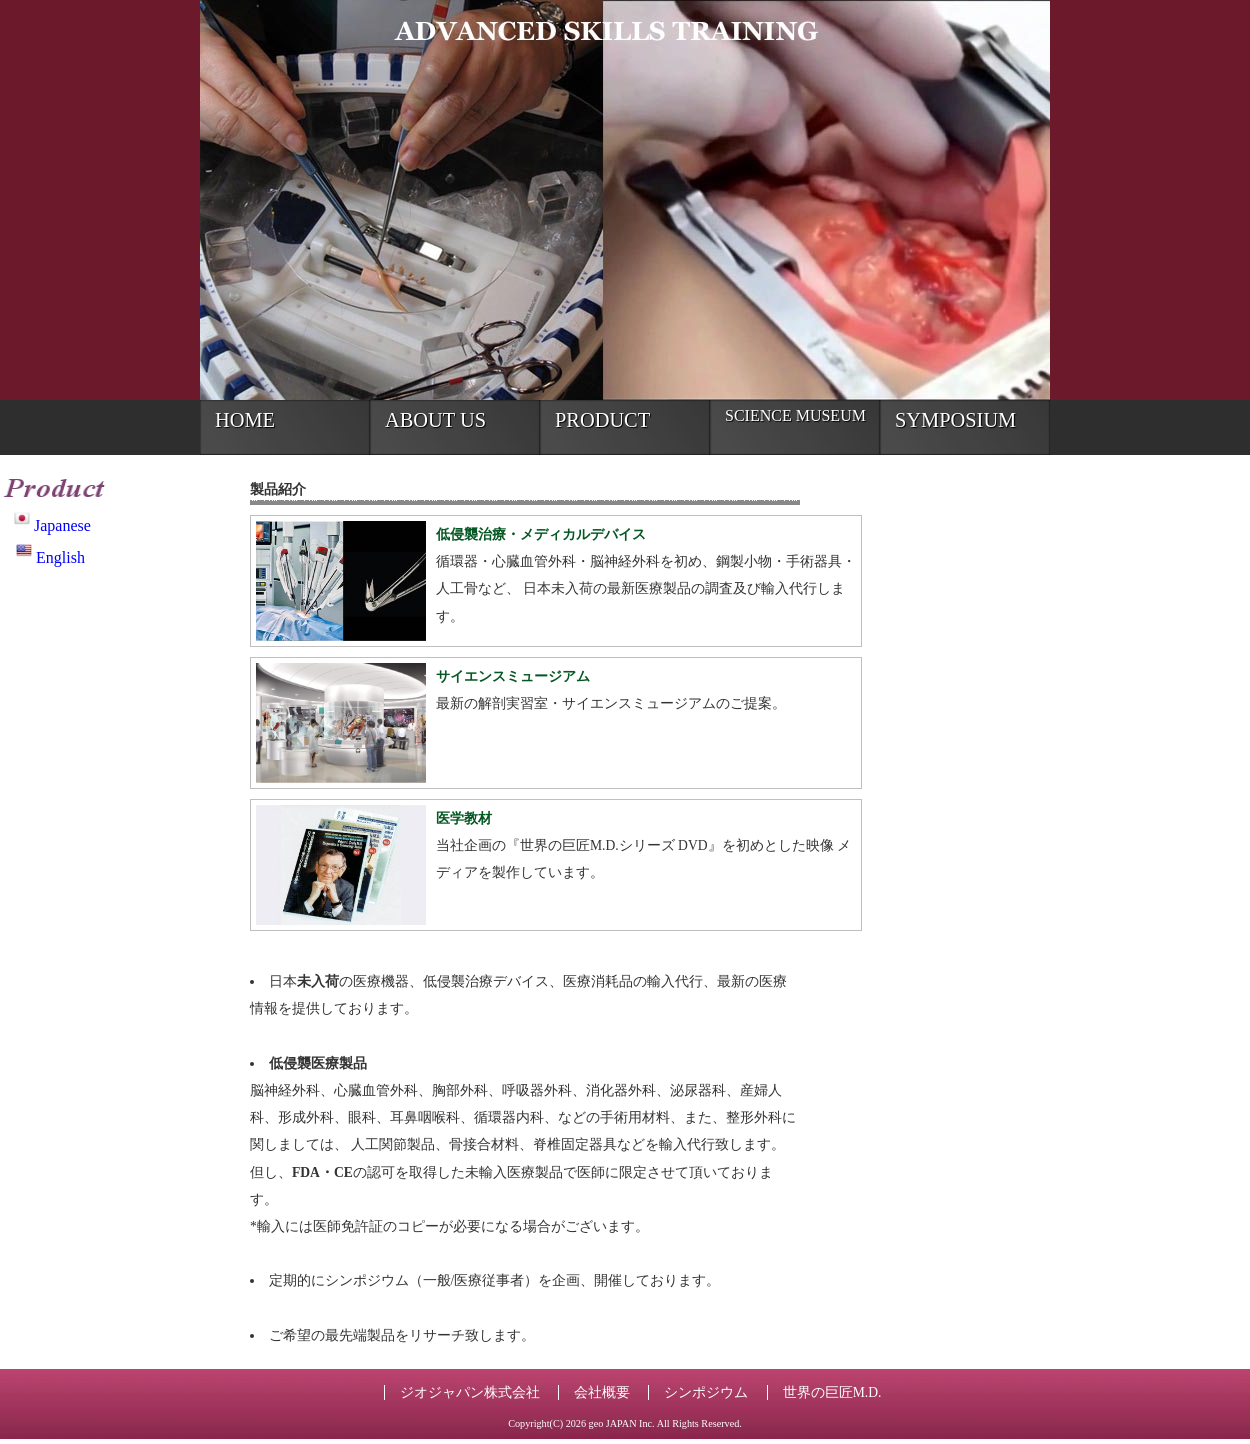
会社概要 (602, 1392)
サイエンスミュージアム (513, 676)
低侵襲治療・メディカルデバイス (541, 534)
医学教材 (464, 818)
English (50, 557)
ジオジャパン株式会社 (470, 1392)
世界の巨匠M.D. (832, 1392)
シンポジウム (706, 1392)
